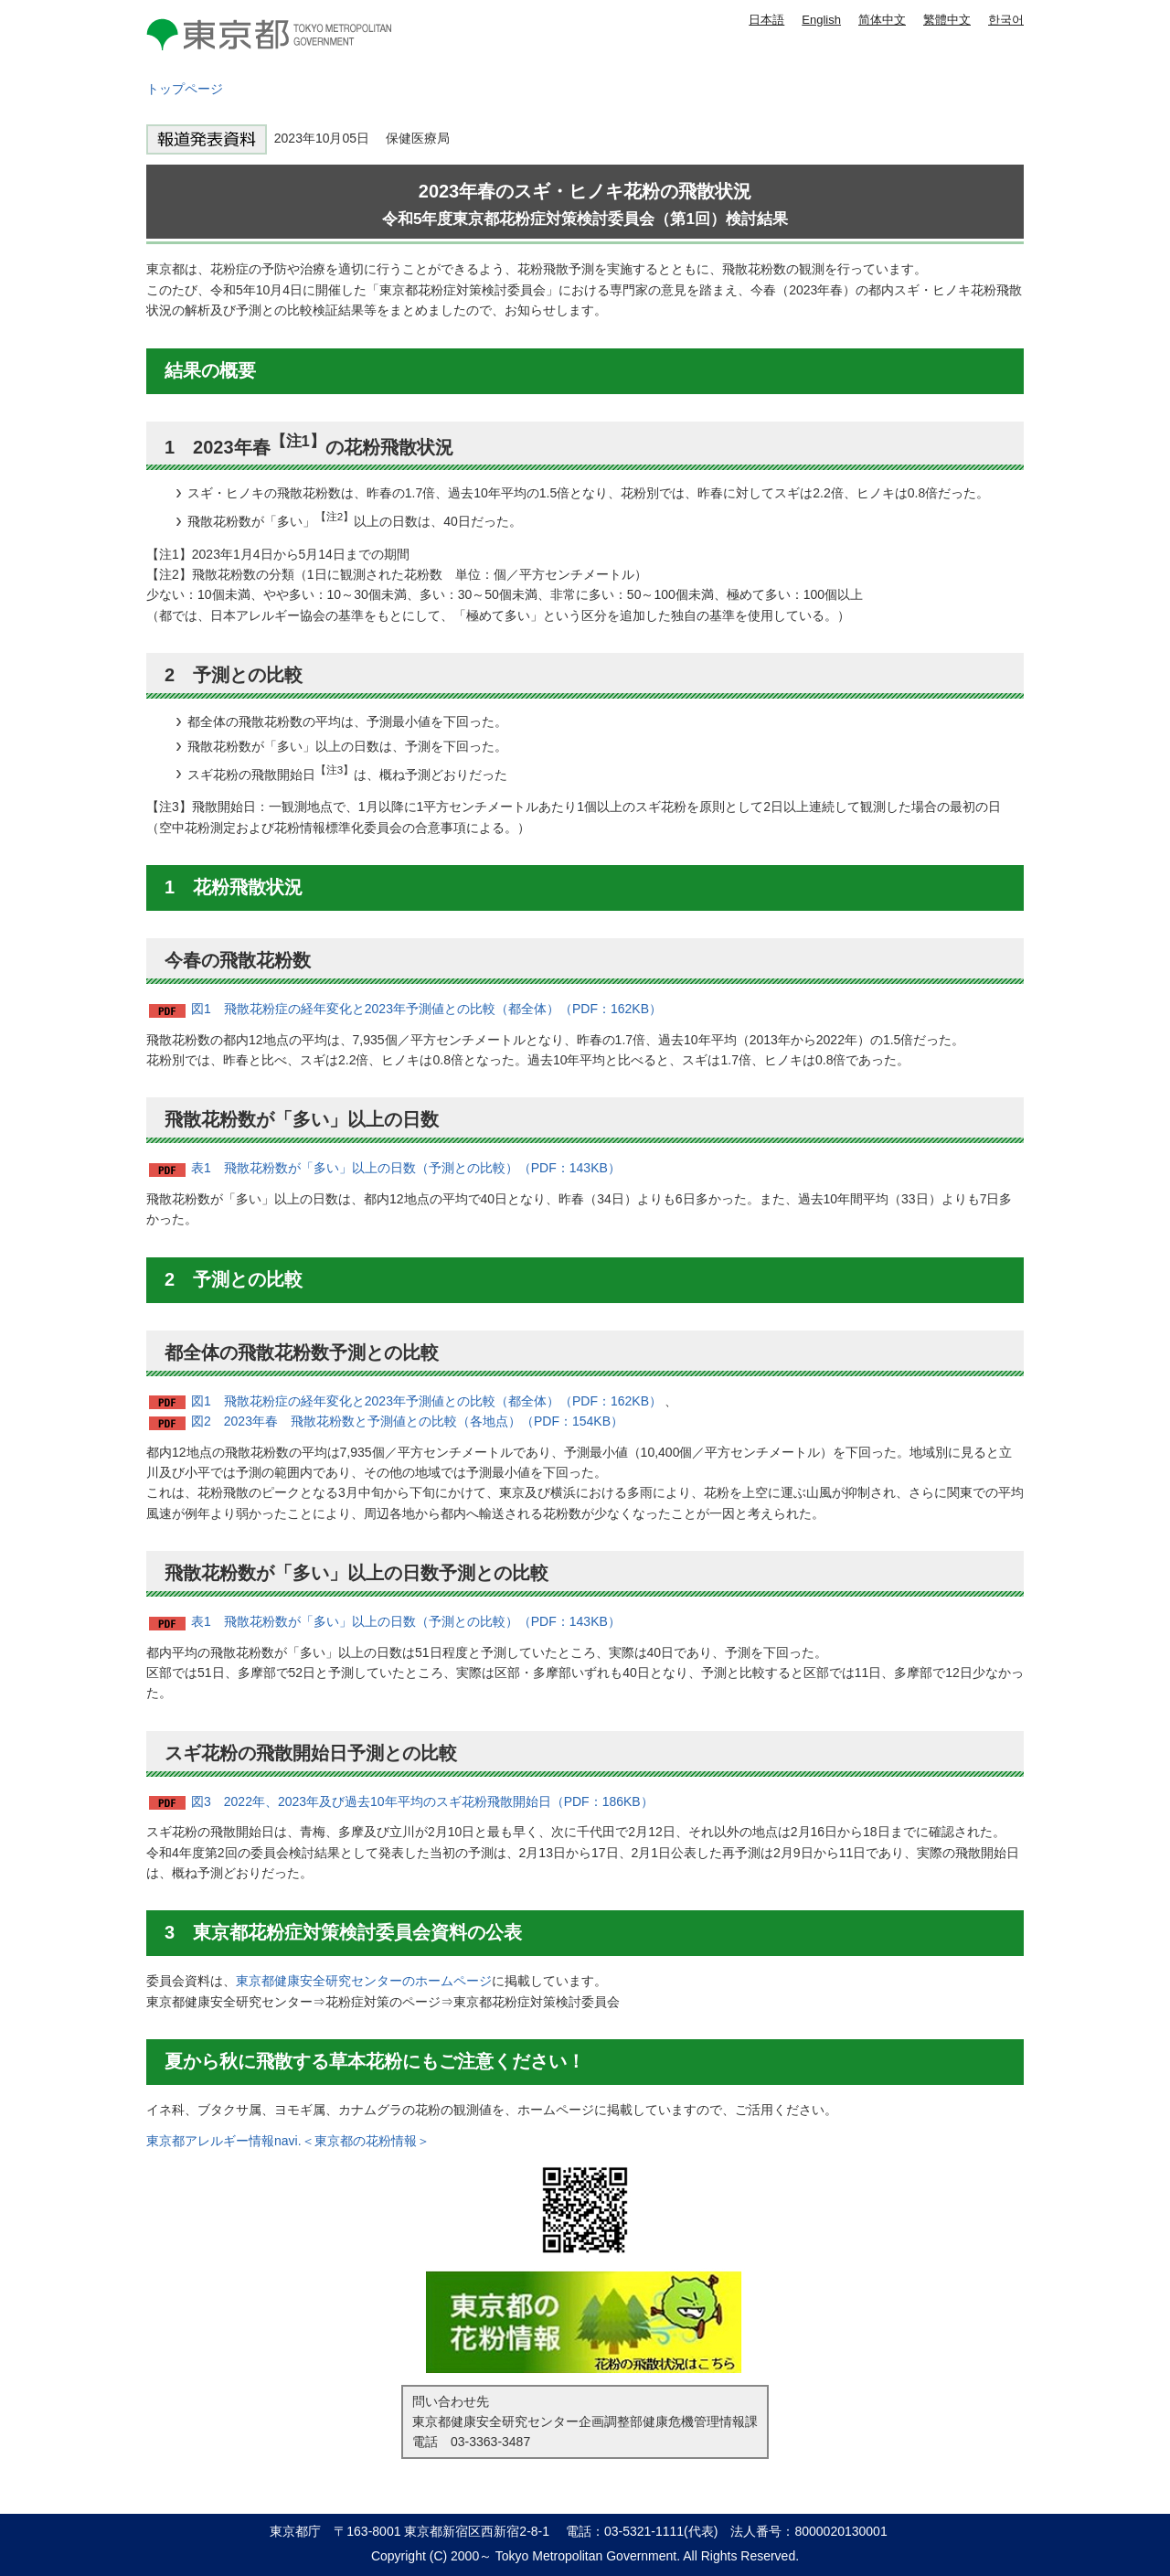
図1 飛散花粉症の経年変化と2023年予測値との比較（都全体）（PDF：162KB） (426, 1008)
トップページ (184, 88)
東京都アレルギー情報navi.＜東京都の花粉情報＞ (288, 2140)
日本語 (766, 20)
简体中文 (882, 20)
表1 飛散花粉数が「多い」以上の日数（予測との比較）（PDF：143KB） (406, 1167)
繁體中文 (947, 20)
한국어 (1006, 20)
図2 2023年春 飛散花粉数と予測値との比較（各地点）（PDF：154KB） (407, 1421)
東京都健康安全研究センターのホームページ (364, 1980)
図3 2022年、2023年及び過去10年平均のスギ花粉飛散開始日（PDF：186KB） (422, 1801)
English (821, 20)
